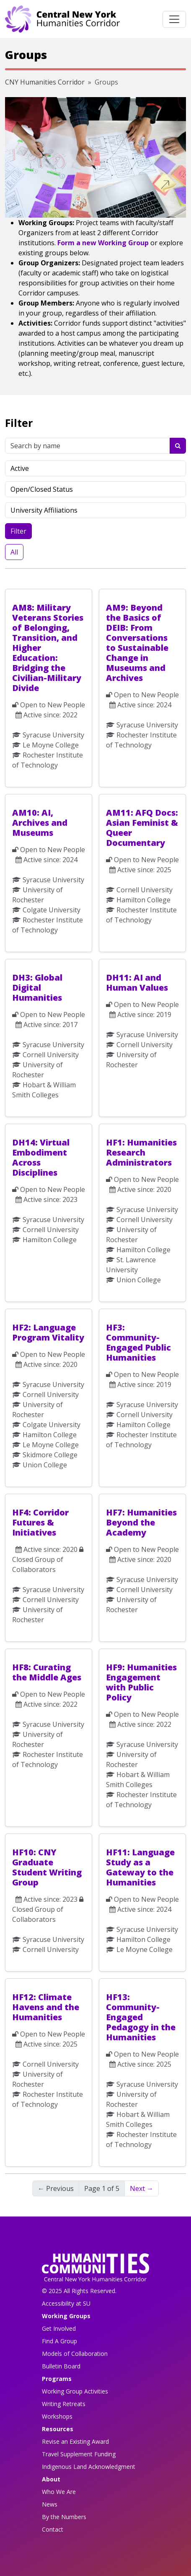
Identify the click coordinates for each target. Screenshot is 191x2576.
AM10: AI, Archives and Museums (39, 822)
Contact (52, 2529)
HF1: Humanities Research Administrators (141, 1152)
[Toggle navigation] (174, 19)
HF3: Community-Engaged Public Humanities (138, 1342)
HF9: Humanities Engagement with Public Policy (141, 1682)
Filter (18, 531)
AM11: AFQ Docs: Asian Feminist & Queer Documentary (142, 827)
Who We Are (59, 2492)
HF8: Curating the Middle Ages (46, 1672)
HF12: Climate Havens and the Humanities (45, 2007)
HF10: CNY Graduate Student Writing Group (47, 1867)
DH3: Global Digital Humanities (37, 987)
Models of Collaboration (75, 2354)
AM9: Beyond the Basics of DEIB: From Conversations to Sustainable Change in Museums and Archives (137, 642)
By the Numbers (64, 2517)
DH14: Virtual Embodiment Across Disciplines (41, 1157)
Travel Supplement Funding (79, 2454)
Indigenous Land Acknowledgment (88, 2467)
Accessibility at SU (66, 2303)
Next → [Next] (141, 2188)
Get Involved (59, 2328)
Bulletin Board (61, 2366)
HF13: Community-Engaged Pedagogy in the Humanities (141, 2017)
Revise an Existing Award (75, 2441)
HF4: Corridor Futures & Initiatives (40, 1522)
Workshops (57, 2416)
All (14, 552)
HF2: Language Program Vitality (48, 1332)
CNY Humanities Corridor (45, 82)
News (49, 2504)
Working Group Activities (75, 2391)
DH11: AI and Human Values (137, 982)
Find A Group (59, 2341)
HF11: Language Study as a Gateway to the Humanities (140, 1867)
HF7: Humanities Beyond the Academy (141, 1522)
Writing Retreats (63, 2404)
